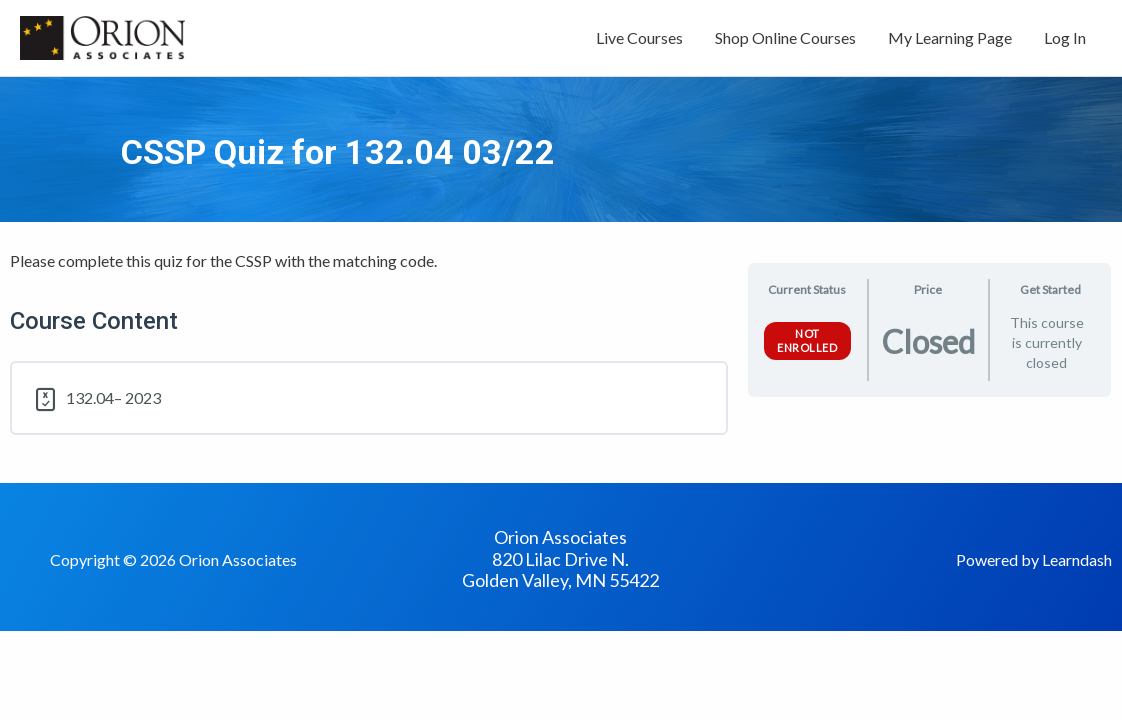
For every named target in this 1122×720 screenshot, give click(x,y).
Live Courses (639, 37)
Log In (1065, 37)
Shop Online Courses (785, 37)
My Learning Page (950, 37)
